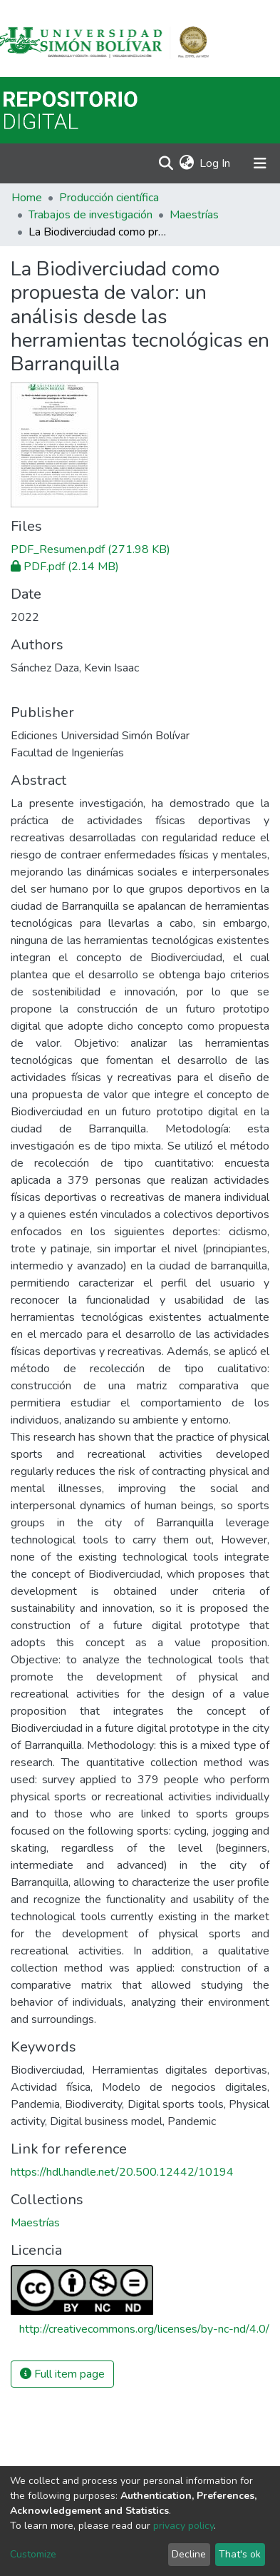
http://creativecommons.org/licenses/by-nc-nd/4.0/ (144, 2329)
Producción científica (109, 198)
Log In (215, 163)
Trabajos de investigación (90, 215)
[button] (186, 163)
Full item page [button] (62, 2374)
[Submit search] (166, 163)
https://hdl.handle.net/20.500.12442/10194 (122, 2172)
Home (26, 198)
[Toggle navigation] (260, 163)
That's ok (240, 2554)
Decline (189, 2554)
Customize (33, 2554)
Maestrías (194, 215)
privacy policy (183, 2525)
